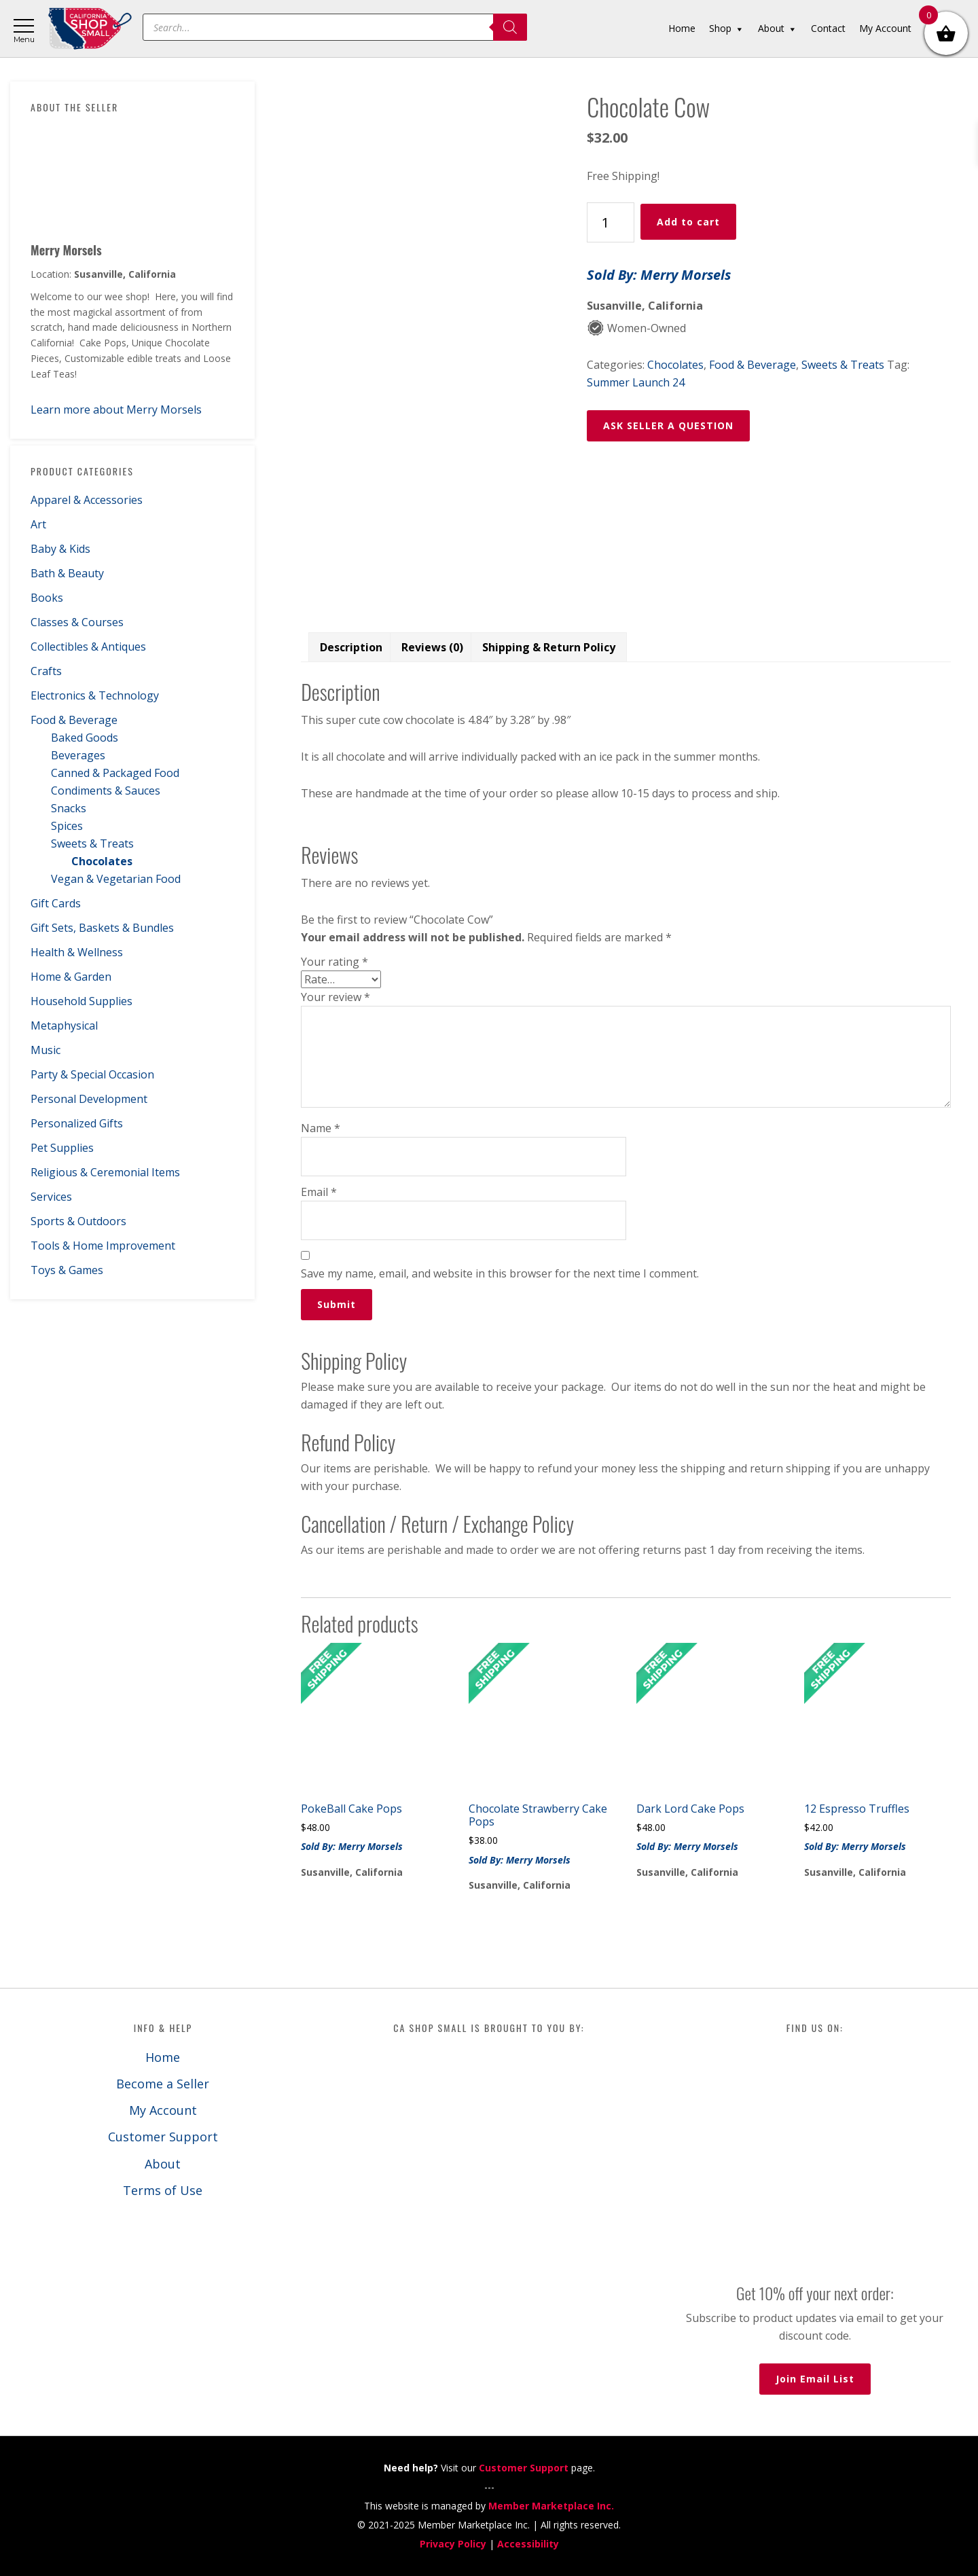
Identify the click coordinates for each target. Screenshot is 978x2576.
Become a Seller (162, 2083)
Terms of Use (162, 2190)
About (163, 2164)
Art (38, 524)
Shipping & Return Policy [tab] (548, 647)
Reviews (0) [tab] (432, 647)
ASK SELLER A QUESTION (668, 425)
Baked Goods (84, 737)
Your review (335, 997)
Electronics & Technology (95, 695)
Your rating (334, 961)
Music (45, 1049)
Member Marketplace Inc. (551, 2505)
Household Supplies (81, 1001)
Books (47, 597)
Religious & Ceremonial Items (105, 1172)
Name (320, 1128)
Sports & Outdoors (78, 1221)
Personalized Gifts (77, 1123)
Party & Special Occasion (92, 1074)
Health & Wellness (77, 952)
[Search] (510, 27)
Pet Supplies (62, 1147)
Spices (67, 825)
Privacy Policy (453, 2543)
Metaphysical (64, 1025)
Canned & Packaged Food (115, 772)
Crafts (46, 671)
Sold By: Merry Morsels (659, 275)
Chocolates (101, 861)
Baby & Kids (60, 548)
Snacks (68, 808)
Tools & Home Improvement (103, 1245)
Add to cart (688, 221)
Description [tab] (351, 647)
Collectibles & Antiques (88, 646)
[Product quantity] (610, 222)
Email (319, 1191)
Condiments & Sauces (105, 790)
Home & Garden (71, 976)
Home (162, 2057)
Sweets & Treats (92, 843)
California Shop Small (90, 28)
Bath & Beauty (67, 573)
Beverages (78, 755)
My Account (163, 2110)
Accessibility (528, 2543)
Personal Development (89, 1098)
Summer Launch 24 (636, 382)
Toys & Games (67, 1270)
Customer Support (163, 2136)
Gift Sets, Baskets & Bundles (102, 927)
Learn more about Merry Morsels (116, 409)
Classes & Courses (77, 622)
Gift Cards (56, 903)
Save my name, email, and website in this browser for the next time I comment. (500, 1273)
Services (51, 1196)
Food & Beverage (74, 719)
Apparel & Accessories (87, 499)
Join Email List (815, 2378)
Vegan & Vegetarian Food (116, 878)
